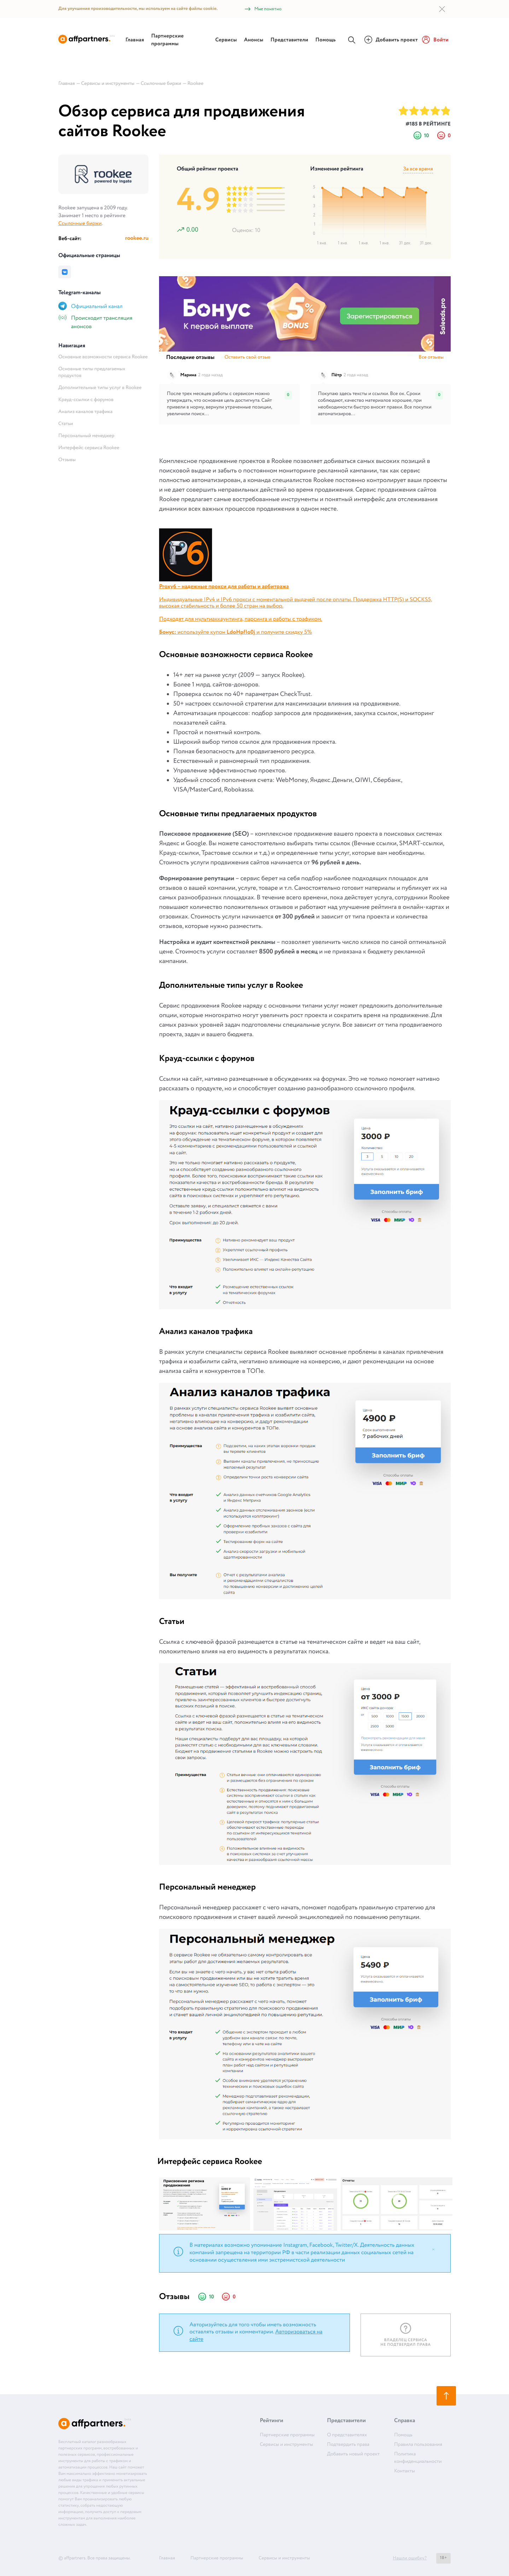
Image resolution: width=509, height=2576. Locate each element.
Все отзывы (431, 357)
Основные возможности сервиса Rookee (103, 357)
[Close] (433, 2248)
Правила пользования (418, 2444)
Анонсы (253, 40)
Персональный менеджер (86, 436)
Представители (289, 40)
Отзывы (67, 460)
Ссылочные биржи (80, 223)
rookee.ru (136, 238)
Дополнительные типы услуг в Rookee (100, 387)
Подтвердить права (348, 2444)
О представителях (347, 2435)
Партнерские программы (167, 40)
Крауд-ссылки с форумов (85, 400)
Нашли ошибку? (410, 2558)
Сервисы (226, 40)
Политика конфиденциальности (418, 2458)
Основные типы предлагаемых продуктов (91, 372)
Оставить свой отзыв (247, 357)
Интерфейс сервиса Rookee (88, 448)
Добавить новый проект (353, 2454)
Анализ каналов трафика (85, 412)
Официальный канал (97, 307)
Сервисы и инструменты (286, 2444)
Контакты (404, 2471)
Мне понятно (263, 9)
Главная (134, 40)
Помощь (325, 40)
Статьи (65, 424)
